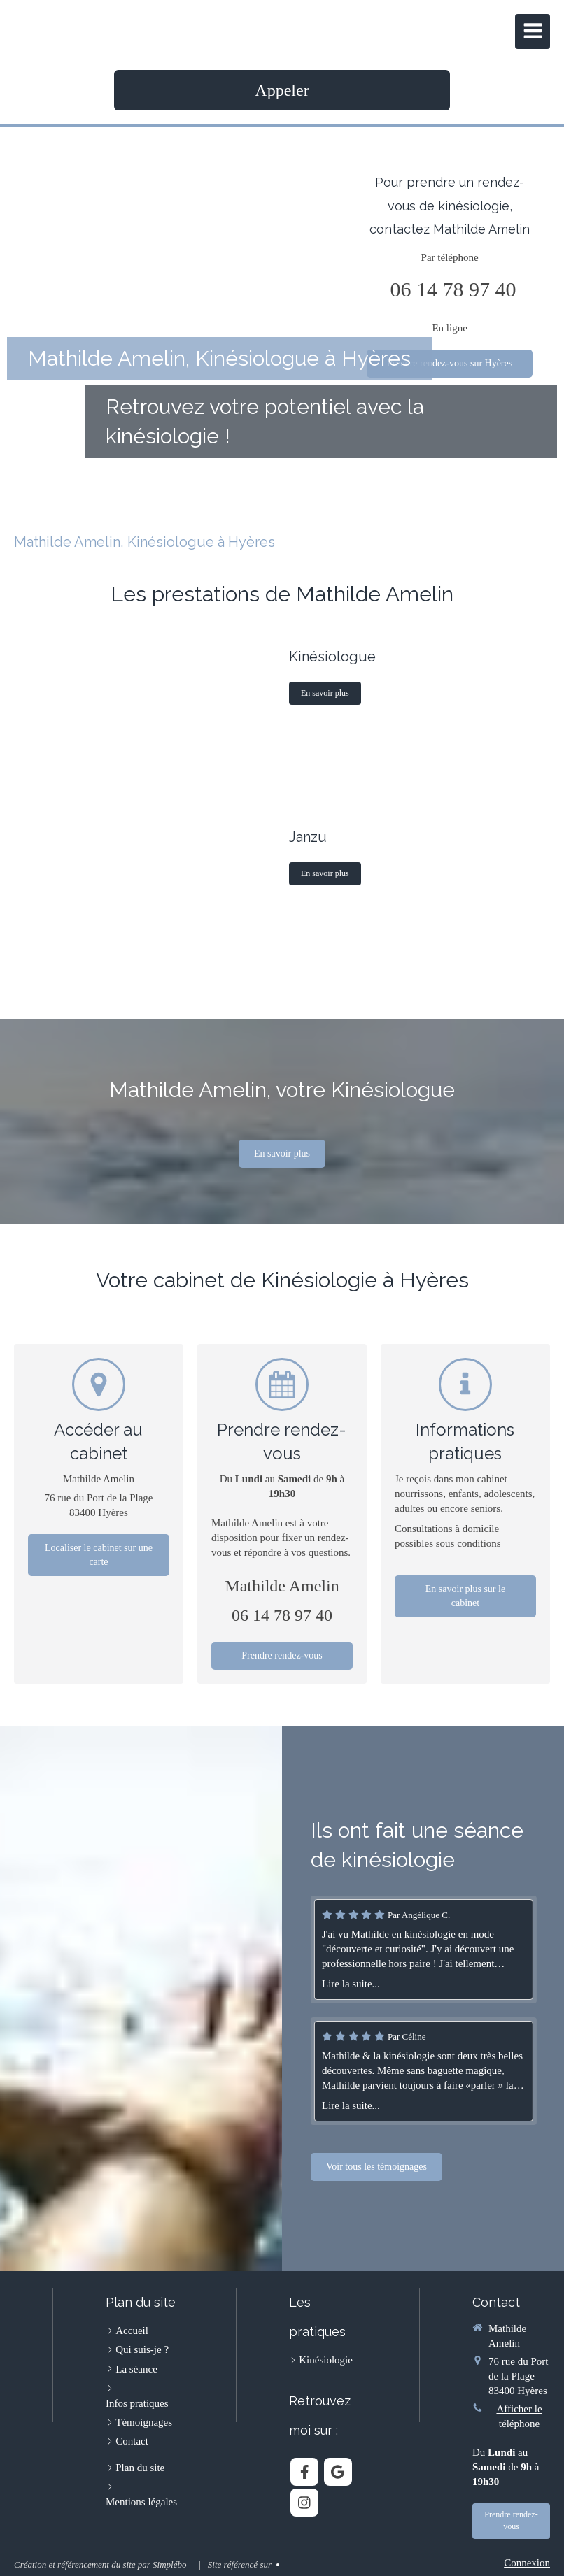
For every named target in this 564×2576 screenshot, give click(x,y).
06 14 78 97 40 (453, 289)
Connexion (527, 2562)
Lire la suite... (492, 1983)
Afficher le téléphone (519, 2416)
